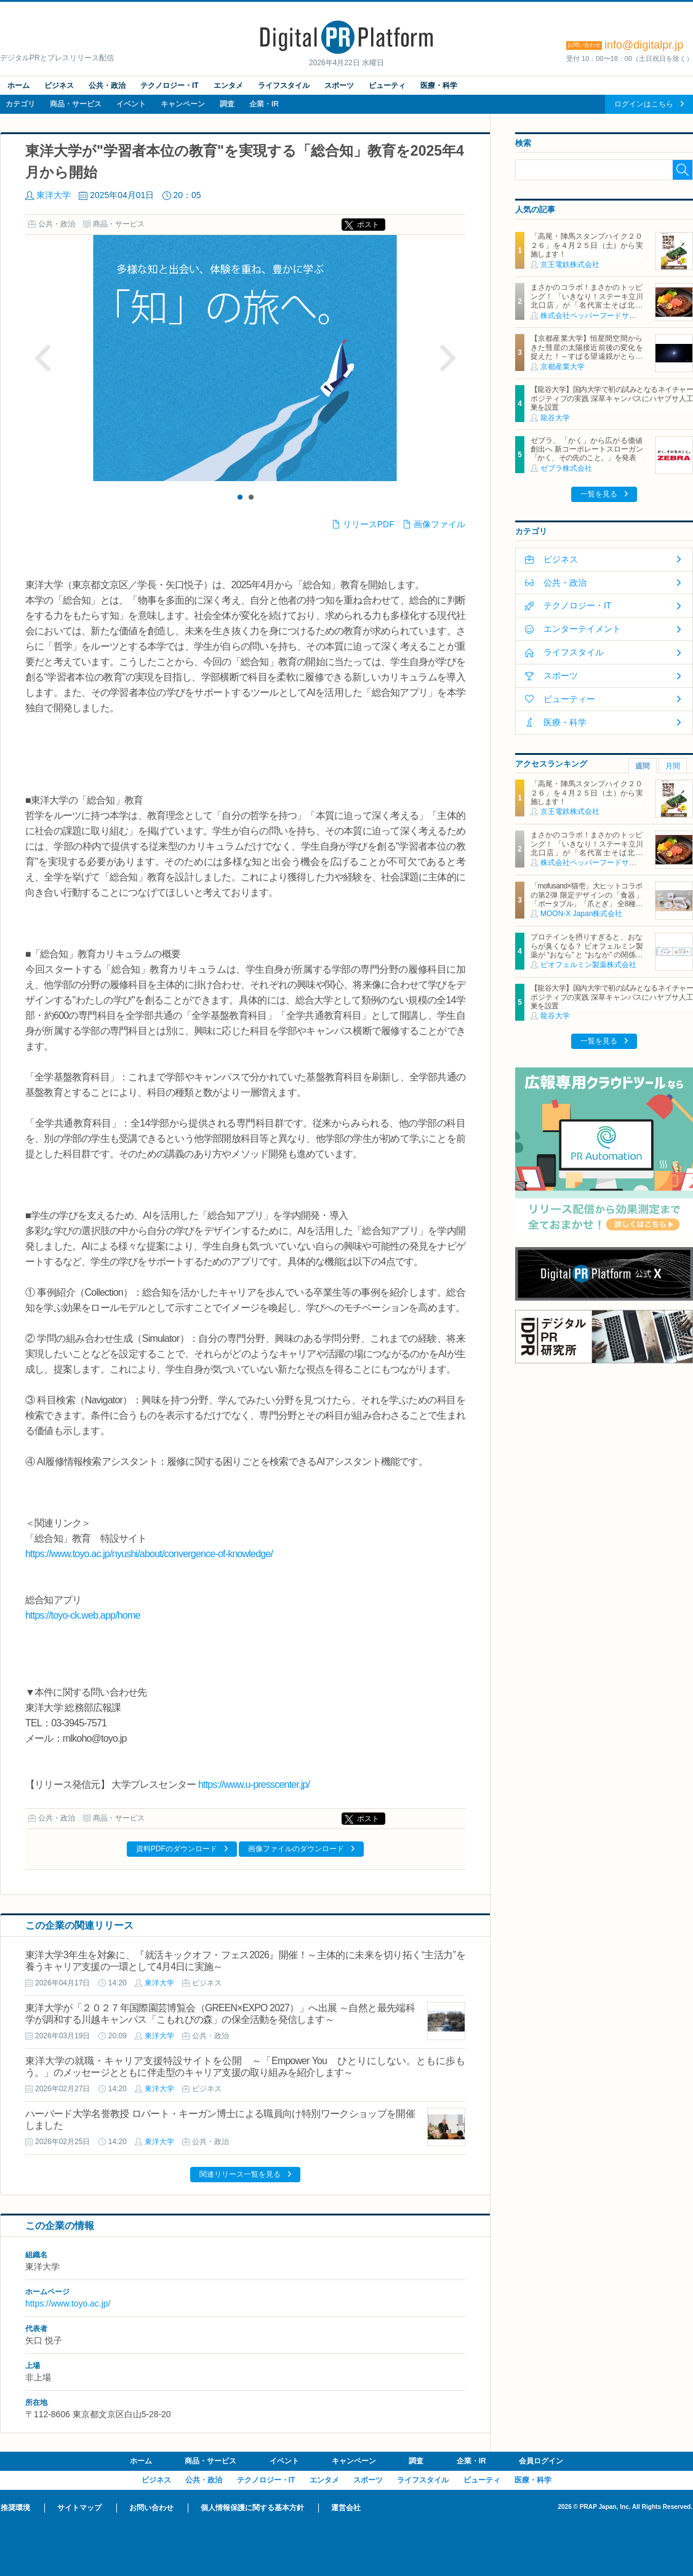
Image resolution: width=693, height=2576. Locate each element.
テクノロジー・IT (169, 85)
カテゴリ (20, 104)
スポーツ (339, 85)
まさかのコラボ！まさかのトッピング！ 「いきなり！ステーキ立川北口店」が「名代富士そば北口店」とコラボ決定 (587, 300)
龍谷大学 (555, 417)
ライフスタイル (284, 85)
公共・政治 (107, 85)
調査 (227, 104)
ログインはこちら (643, 104)
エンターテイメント (582, 629)
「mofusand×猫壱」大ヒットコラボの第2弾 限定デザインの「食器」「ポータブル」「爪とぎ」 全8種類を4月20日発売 (587, 899)
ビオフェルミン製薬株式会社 (588, 964)
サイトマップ (79, 2507)
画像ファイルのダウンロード (296, 1848)
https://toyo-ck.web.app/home (82, 1615)
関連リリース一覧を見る (240, 2174)
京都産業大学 (562, 366)
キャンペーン (183, 104)
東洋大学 (53, 195)
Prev (43, 358)
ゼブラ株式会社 (566, 468)
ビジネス (59, 85)
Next (447, 358)
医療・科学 (438, 85)
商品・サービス (76, 104)
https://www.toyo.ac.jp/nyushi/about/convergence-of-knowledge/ (149, 1554)
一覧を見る (598, 494)
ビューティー (569, 699)
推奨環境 (15, 2507)
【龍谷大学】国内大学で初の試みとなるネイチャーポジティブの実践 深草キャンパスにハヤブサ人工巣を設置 (612, 398)
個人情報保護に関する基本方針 (252, 2507)
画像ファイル (439, 524)
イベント (131, 104)
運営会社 (346, 2507)
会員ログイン (541, 2461)
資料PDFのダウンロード (176, 1848)
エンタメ (228, 85)
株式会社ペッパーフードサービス (595, 315)
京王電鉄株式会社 (569, 264)
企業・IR (264, 104)
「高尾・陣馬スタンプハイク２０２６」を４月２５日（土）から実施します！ (587, 245)
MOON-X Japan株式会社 (581, 913)
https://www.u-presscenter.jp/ (254, 1784)
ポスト (368, 224)
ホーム (18, 85)
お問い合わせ (151, 2507)
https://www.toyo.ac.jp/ (67, 2303)
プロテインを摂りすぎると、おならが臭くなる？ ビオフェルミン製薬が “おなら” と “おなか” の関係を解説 (587, 950)
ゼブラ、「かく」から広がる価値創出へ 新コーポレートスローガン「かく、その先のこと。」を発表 (587, 449)
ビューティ (387, 85)
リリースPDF (369, 524)
